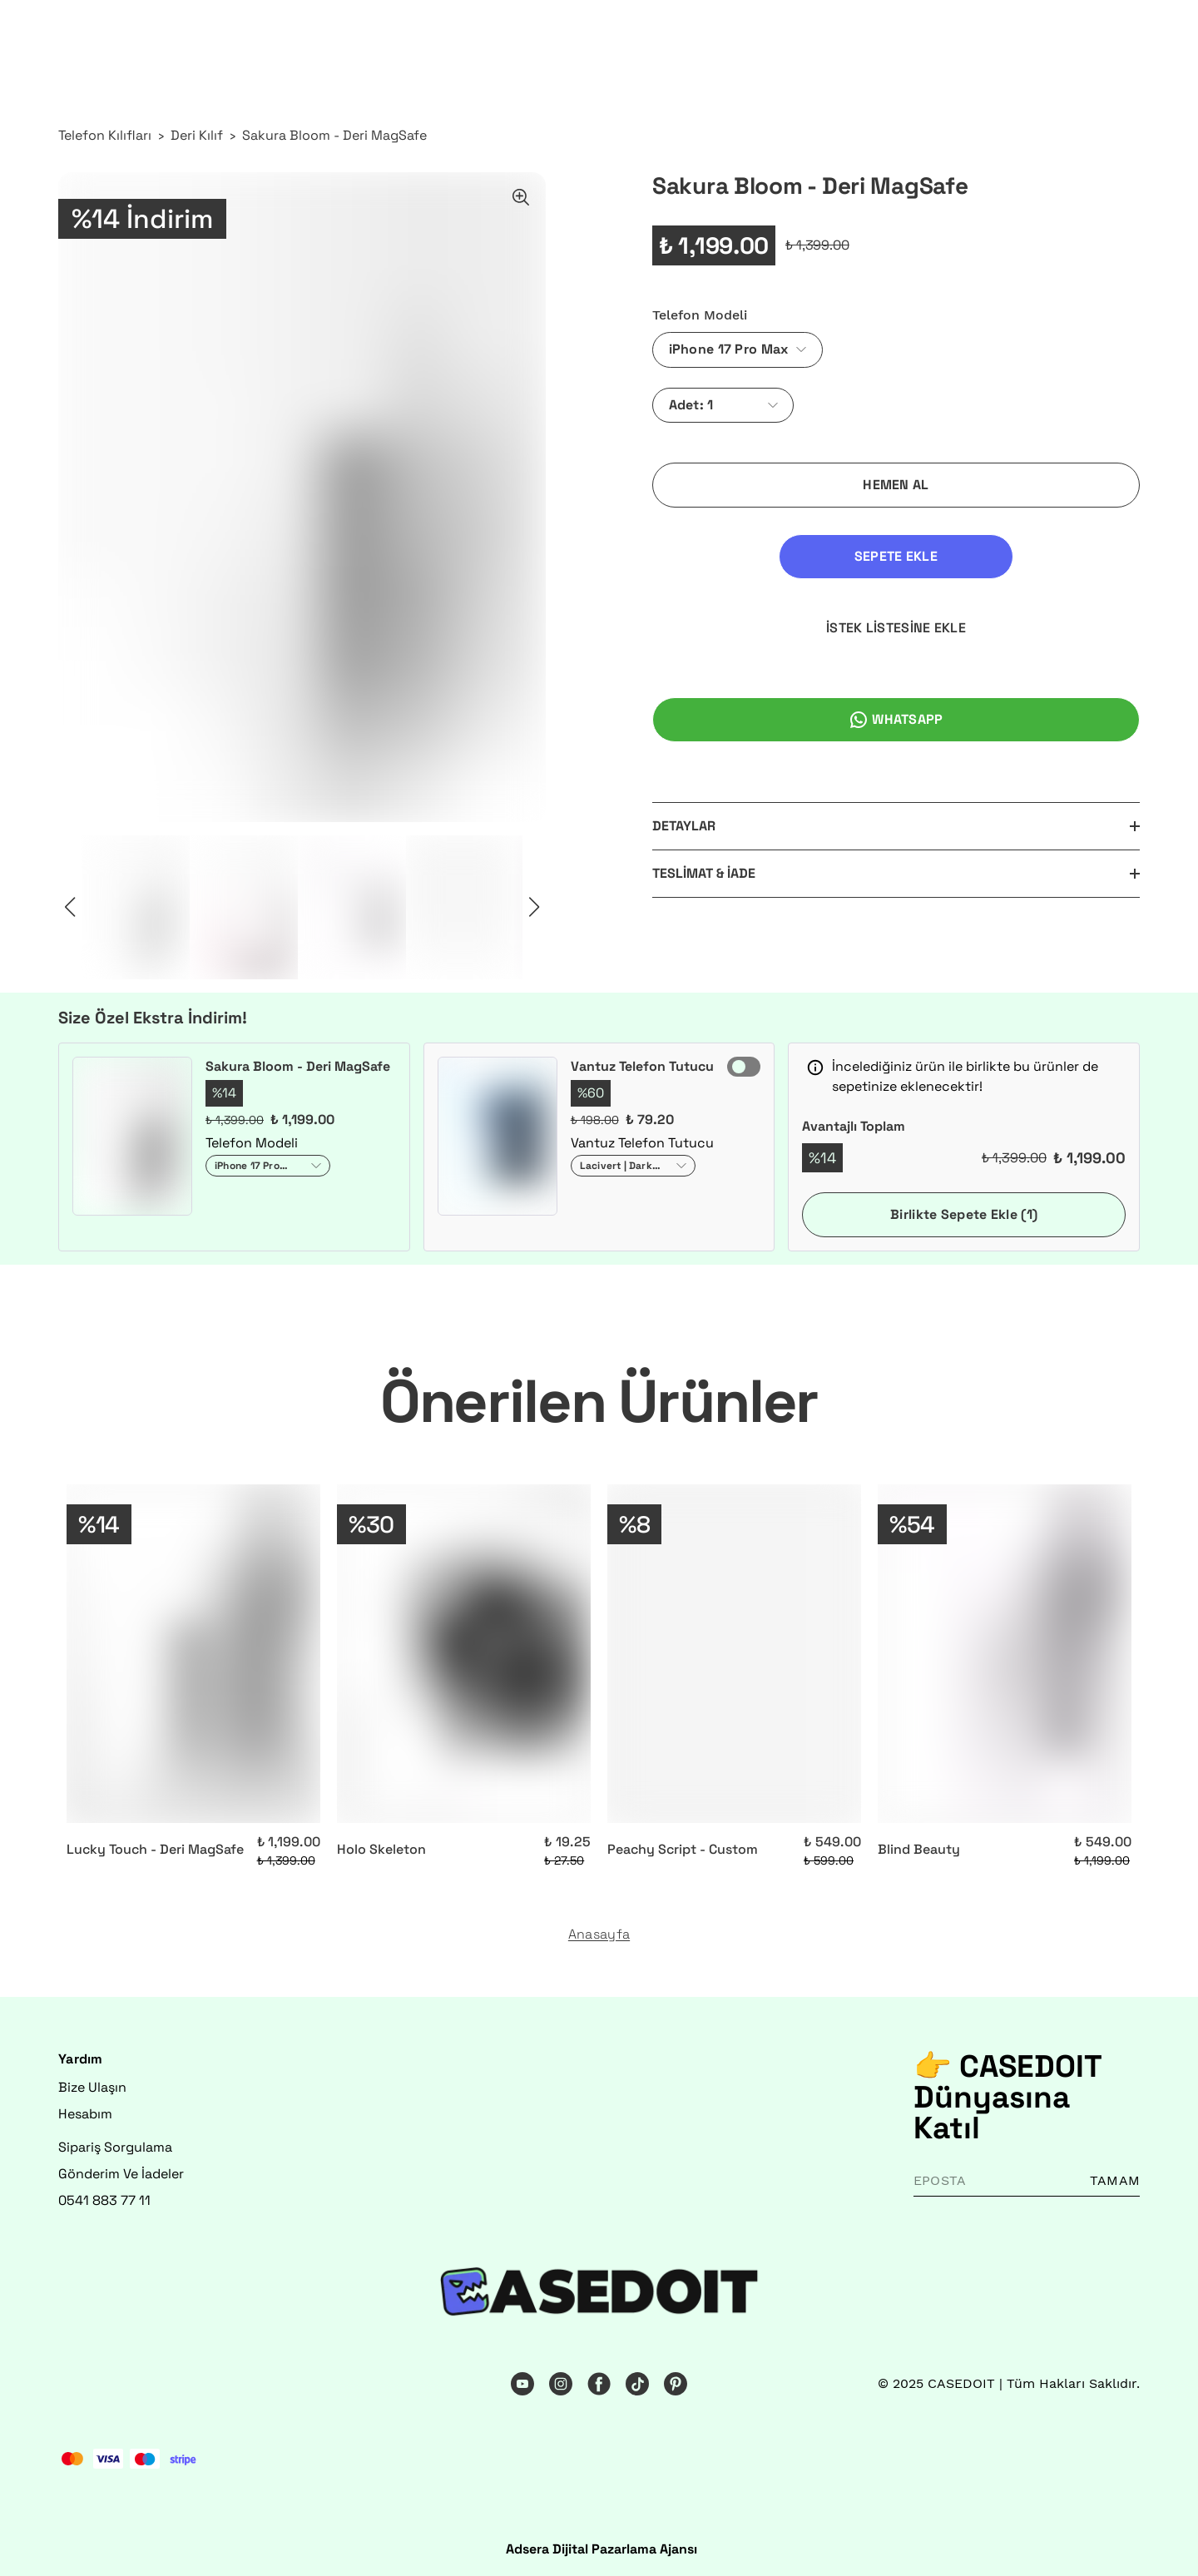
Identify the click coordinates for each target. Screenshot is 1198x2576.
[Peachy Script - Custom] (734, 1653)
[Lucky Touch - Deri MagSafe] (193, 1653)
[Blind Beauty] (1004, 1653)
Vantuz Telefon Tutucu (642, 1066)
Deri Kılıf (197, 135)
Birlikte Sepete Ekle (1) (963, 1214)
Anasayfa (599, 1934)
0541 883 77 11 (104, 2200)
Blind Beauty (919, 1849)
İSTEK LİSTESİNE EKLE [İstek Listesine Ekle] (1025, 556)
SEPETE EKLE (767, 556)
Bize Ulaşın (92, 2087)
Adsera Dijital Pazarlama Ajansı (601, 2549)
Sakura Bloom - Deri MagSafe (334, 135)
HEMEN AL (895, 484)
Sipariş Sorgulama (115, 2147)
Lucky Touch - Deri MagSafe (155, 1849)
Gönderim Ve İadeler (121, 2173)
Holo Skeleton (381, 1849)
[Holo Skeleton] (464, 1653)
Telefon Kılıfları (104, 135)
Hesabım (85, 2114)
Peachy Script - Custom (682, 1849)
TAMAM (1115, 2180)
